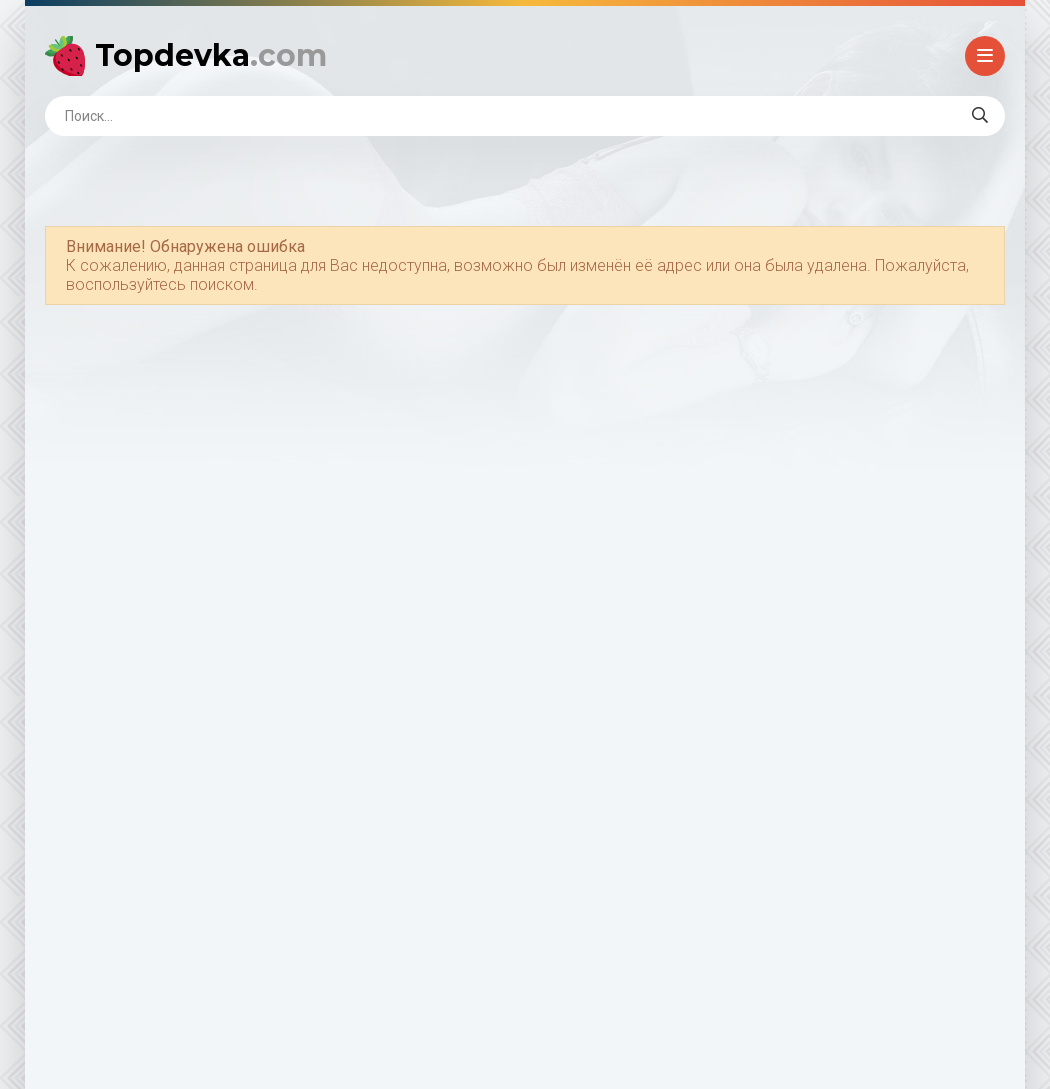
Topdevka (211, 55)
